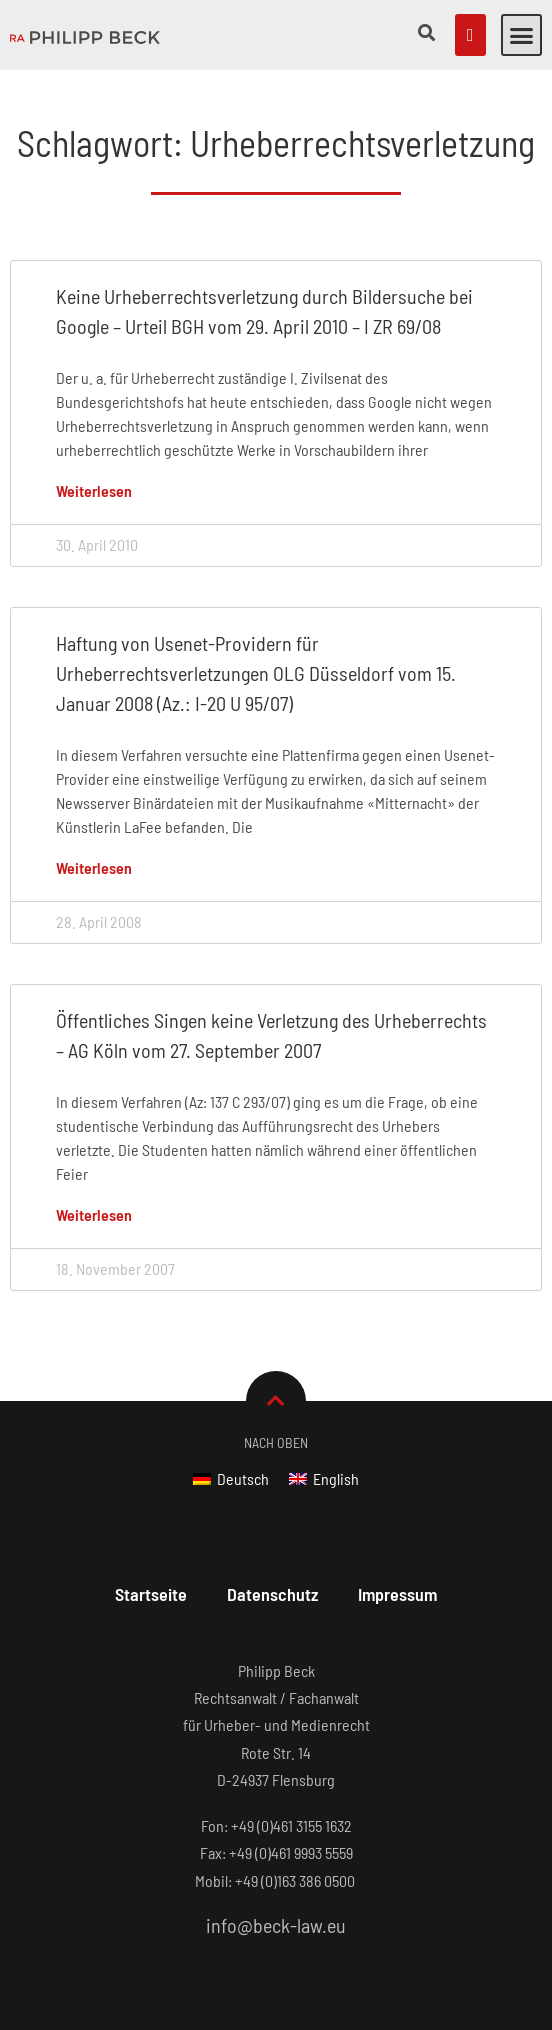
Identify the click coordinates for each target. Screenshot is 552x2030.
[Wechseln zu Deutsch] (231, 1478)
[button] (522, 35)
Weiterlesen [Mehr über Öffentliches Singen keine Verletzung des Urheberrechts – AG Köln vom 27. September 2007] (94, 1214)
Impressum (397, 1594)
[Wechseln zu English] (324, 1478)
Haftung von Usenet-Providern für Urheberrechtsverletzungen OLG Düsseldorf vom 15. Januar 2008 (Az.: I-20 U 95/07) (256, 673)
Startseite (151, 1594)
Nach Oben (276, 1442)
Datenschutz (272, 1594)
